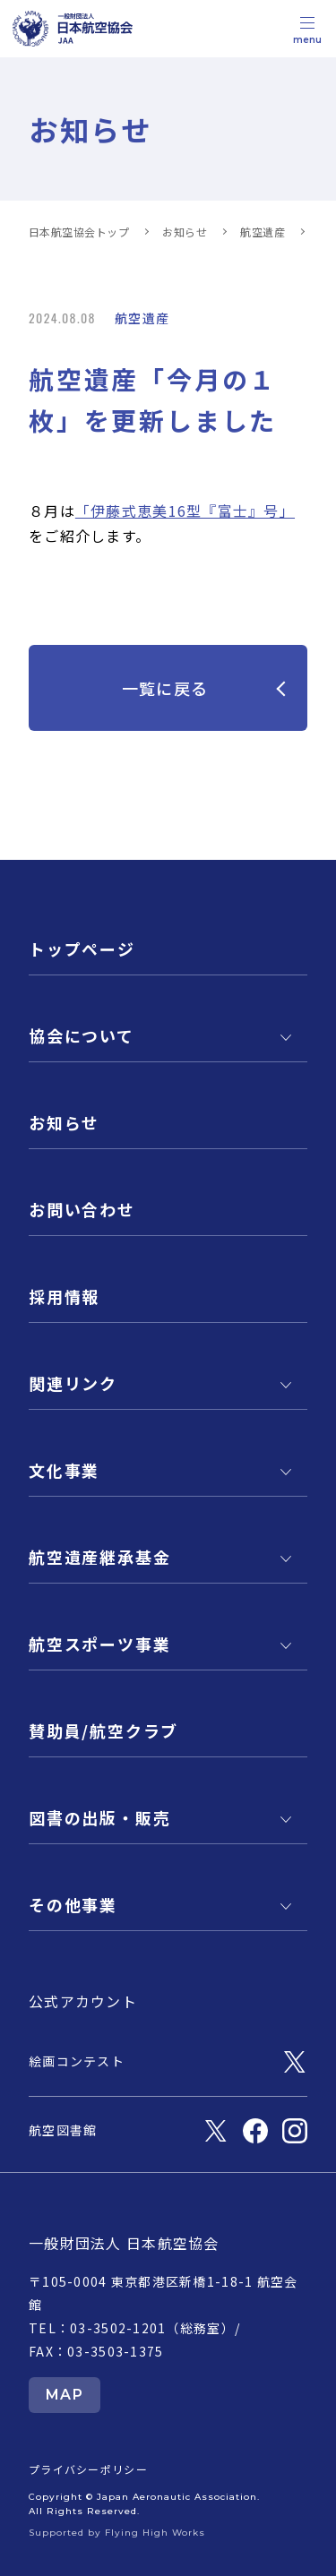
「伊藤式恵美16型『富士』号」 (185, 510)
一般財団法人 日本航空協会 (124, 2243)
